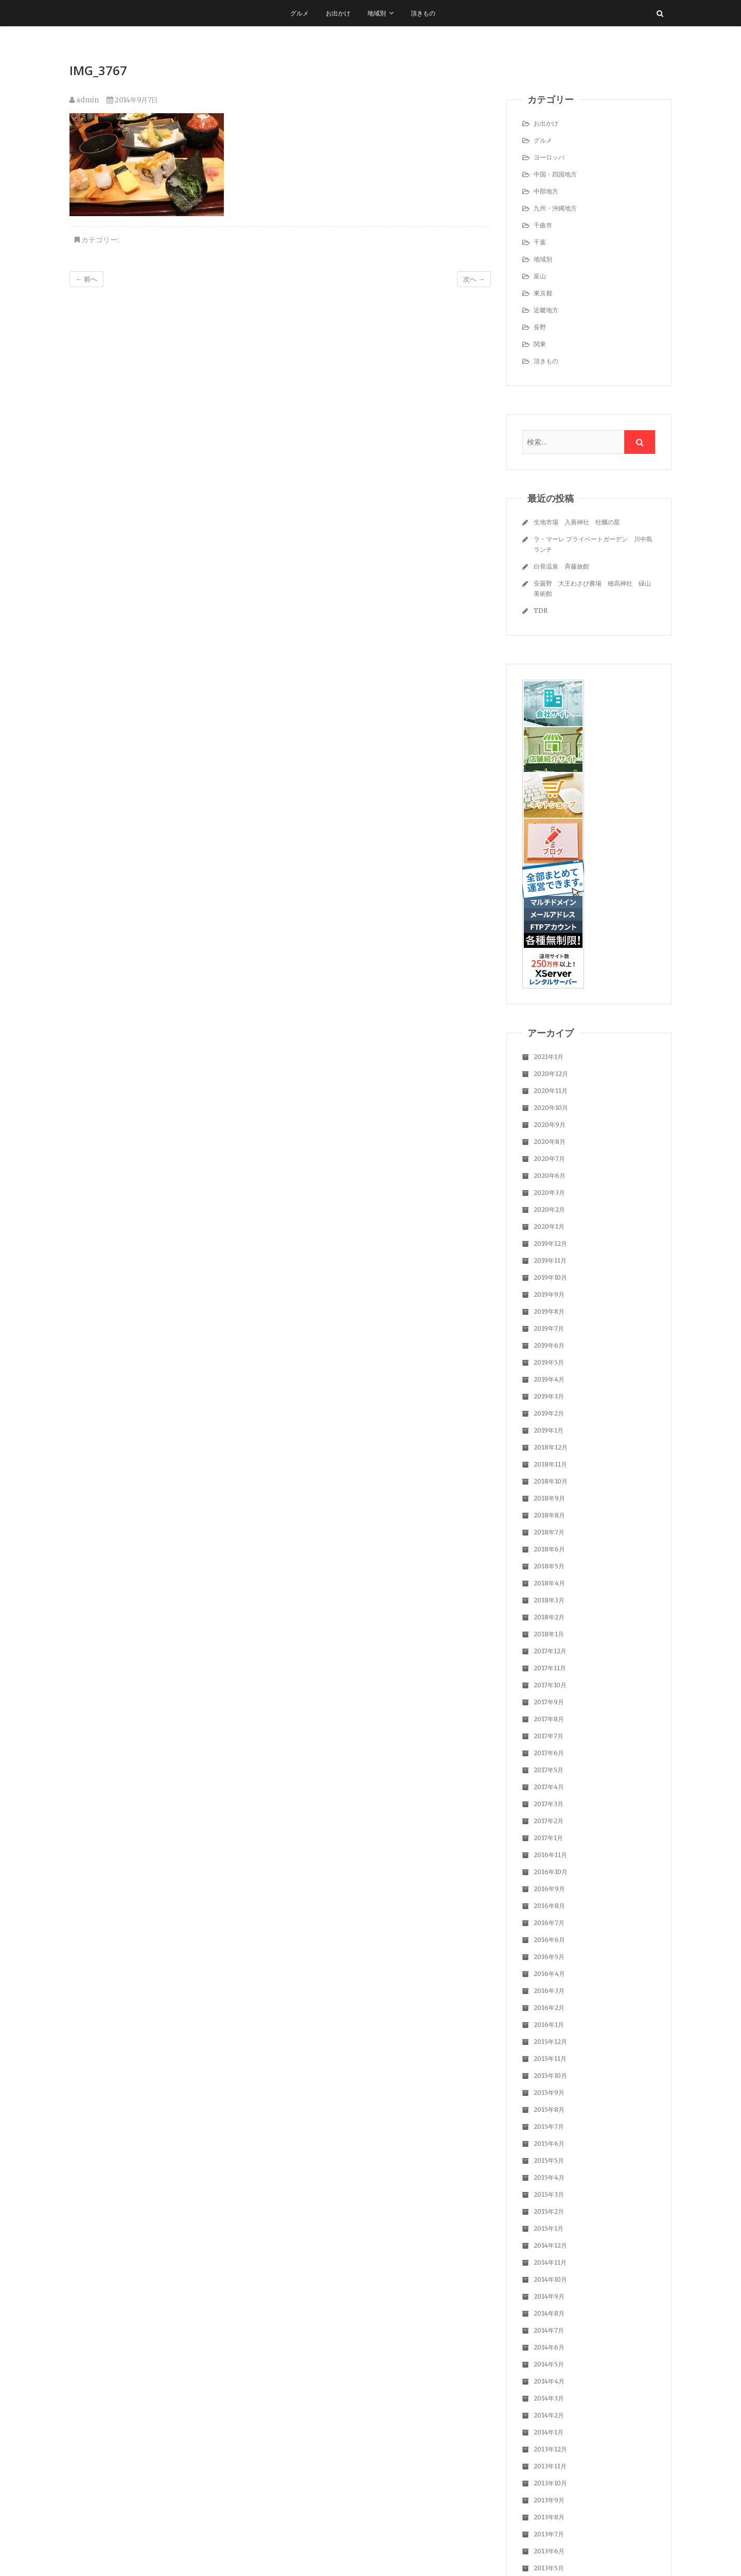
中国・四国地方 (555, 174)
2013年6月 (549, 2551)
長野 (540, 327)
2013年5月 (549, 2568)
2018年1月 (549, 1634)
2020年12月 (551, 1074)
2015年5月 (549, 2160)
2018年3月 (549, 1600)
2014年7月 (549, 2330)
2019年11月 (550, 1260)
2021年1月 (548, 1057)
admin (84, 100)
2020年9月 (550, 1124)
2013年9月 (549, 2500)
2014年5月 (549, 2364)
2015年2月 (549, 2211)
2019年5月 (549, 1362)
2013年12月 (550, 2449)
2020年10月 (551, 1107)
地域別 (376, 13)
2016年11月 (550, 1855)
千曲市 (543, 225)
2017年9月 (549, 1702)
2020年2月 (549, 1209)
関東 (540, 344)
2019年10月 (550, 1277)
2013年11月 (550, 2466)
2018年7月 (549, 1532)
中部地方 (546, 191)
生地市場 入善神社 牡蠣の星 (577, 522)
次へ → (474, 279)
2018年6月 (549, 1549)
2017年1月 (548, 1838)
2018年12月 (551, 1447)
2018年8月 (549, 1515)
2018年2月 (549, 1617)
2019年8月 (549, 1311)
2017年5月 (548, 1770)
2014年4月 (549, 2381)
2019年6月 (549, 1345)
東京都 (543, 293)
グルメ (299, 13)
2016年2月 (549, 2008)
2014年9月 (549, 2296)
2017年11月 (550, 1668)
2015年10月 (550, 2075)
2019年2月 (549, 1413)
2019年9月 (549, 1294)
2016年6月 (549, 1940)
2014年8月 (549, 2313)
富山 (540, 276)
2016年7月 (549, 1923)
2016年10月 (551, 1872)
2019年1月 (548, 1430)
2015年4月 (549, 2177)
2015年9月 (549, 2092)
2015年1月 (548, 2228)
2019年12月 (550, 1243)
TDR (541, 610)
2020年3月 (549, 1192)
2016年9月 (549, 1889)
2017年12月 (550, 1651)
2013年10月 (550, 2483)
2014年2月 (549, 2415)
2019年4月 (549, 1379)
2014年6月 (549, 2347)
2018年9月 (549, 1498)
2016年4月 (549, 1974)
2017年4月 (549, 1787)
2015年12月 (550, 2041)
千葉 (540, 242)
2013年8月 (549, 2517)
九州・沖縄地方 (555, 208)
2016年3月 (549, 1991)
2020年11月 (551, 1091)
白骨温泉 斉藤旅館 (561, 566)
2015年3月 (549, 2194)
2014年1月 (548, 2432)
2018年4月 (549, 1583)
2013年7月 (549, 2534)
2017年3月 (548, 1804)
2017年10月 (550, 1685)
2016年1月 (549, 2024)
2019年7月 (549, 1328)
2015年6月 (549, 2143)
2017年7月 (548, 1736)
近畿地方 (546, 310)
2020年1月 (549, 1226)
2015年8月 (549, 2109)
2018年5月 (549, 1566)
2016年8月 (549, 1906)
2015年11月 (550, 2058)
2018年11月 (550, 1464)
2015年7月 (549, 2126)
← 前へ (86, 279)
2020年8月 (550, 1141)
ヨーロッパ (549, 157)
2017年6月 (549, 1753)
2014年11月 (550, 2262)
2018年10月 (551, 1481)
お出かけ (338, 13)
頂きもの (423, 13)
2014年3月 (549, 2398)
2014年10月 (550, 2279)
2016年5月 (549, 1957)
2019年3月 (549, 1396)
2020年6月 (550, 1175)
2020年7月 (549, 1158)
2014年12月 (550, 2245)
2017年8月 (549, 1719)
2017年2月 (548, 1821)
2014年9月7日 (132, 100)
